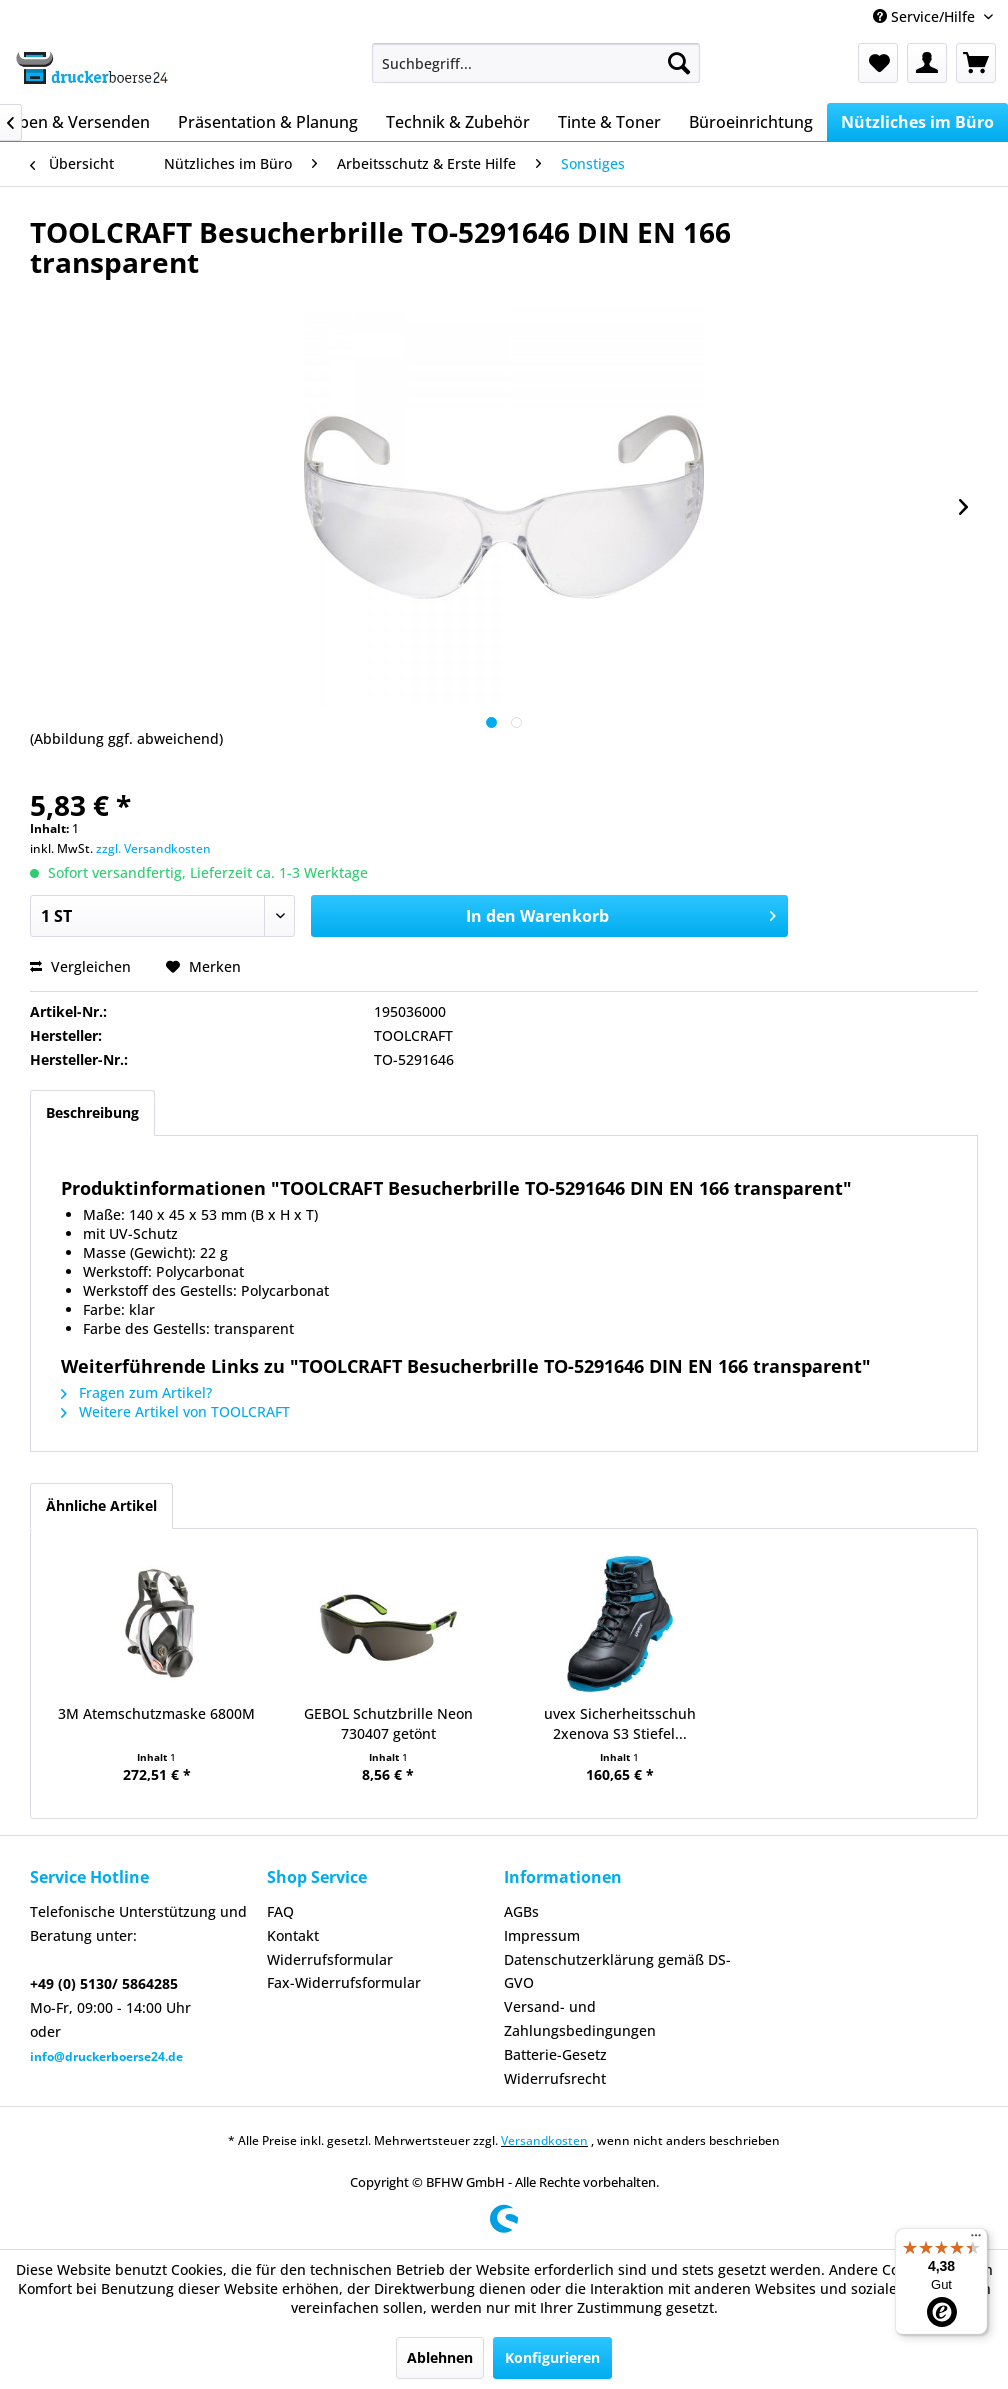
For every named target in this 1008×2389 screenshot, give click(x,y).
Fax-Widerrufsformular (344, 1982)
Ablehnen (440, 2357)
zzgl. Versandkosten (153, 848)
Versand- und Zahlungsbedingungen (580, 2018)
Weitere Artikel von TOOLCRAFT (175, 1411)
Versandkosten (544, 2140)
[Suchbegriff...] (536, 63)
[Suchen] (679, 63)
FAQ (280, 1911)
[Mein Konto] (927, 63)
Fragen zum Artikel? (136, 1392)
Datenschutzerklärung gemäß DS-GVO (617, 1971)
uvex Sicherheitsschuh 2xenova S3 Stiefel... (620, 1723)
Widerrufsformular (330, 1959)
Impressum (542, 1935)
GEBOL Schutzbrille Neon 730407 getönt (388, 1723)
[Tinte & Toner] (609, 122)
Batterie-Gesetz (555, 2054)
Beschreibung (92, 1112)
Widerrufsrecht (555, 2078)
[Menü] (976, 2240)
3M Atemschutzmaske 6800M (156, 1713)
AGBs (521, 1911)
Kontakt (293, 1935)
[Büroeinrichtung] (751, 122)
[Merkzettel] (878, 63)
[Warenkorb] (976, 63)
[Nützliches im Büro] (917, 122)
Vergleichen (80, 966)
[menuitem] (536, 63)
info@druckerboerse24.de (106, 2056)
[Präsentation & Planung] (268, 122)
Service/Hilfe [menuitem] (926, 16)
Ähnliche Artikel (101, 1505)
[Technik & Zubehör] (458, 122)
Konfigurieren (552, 2357)
